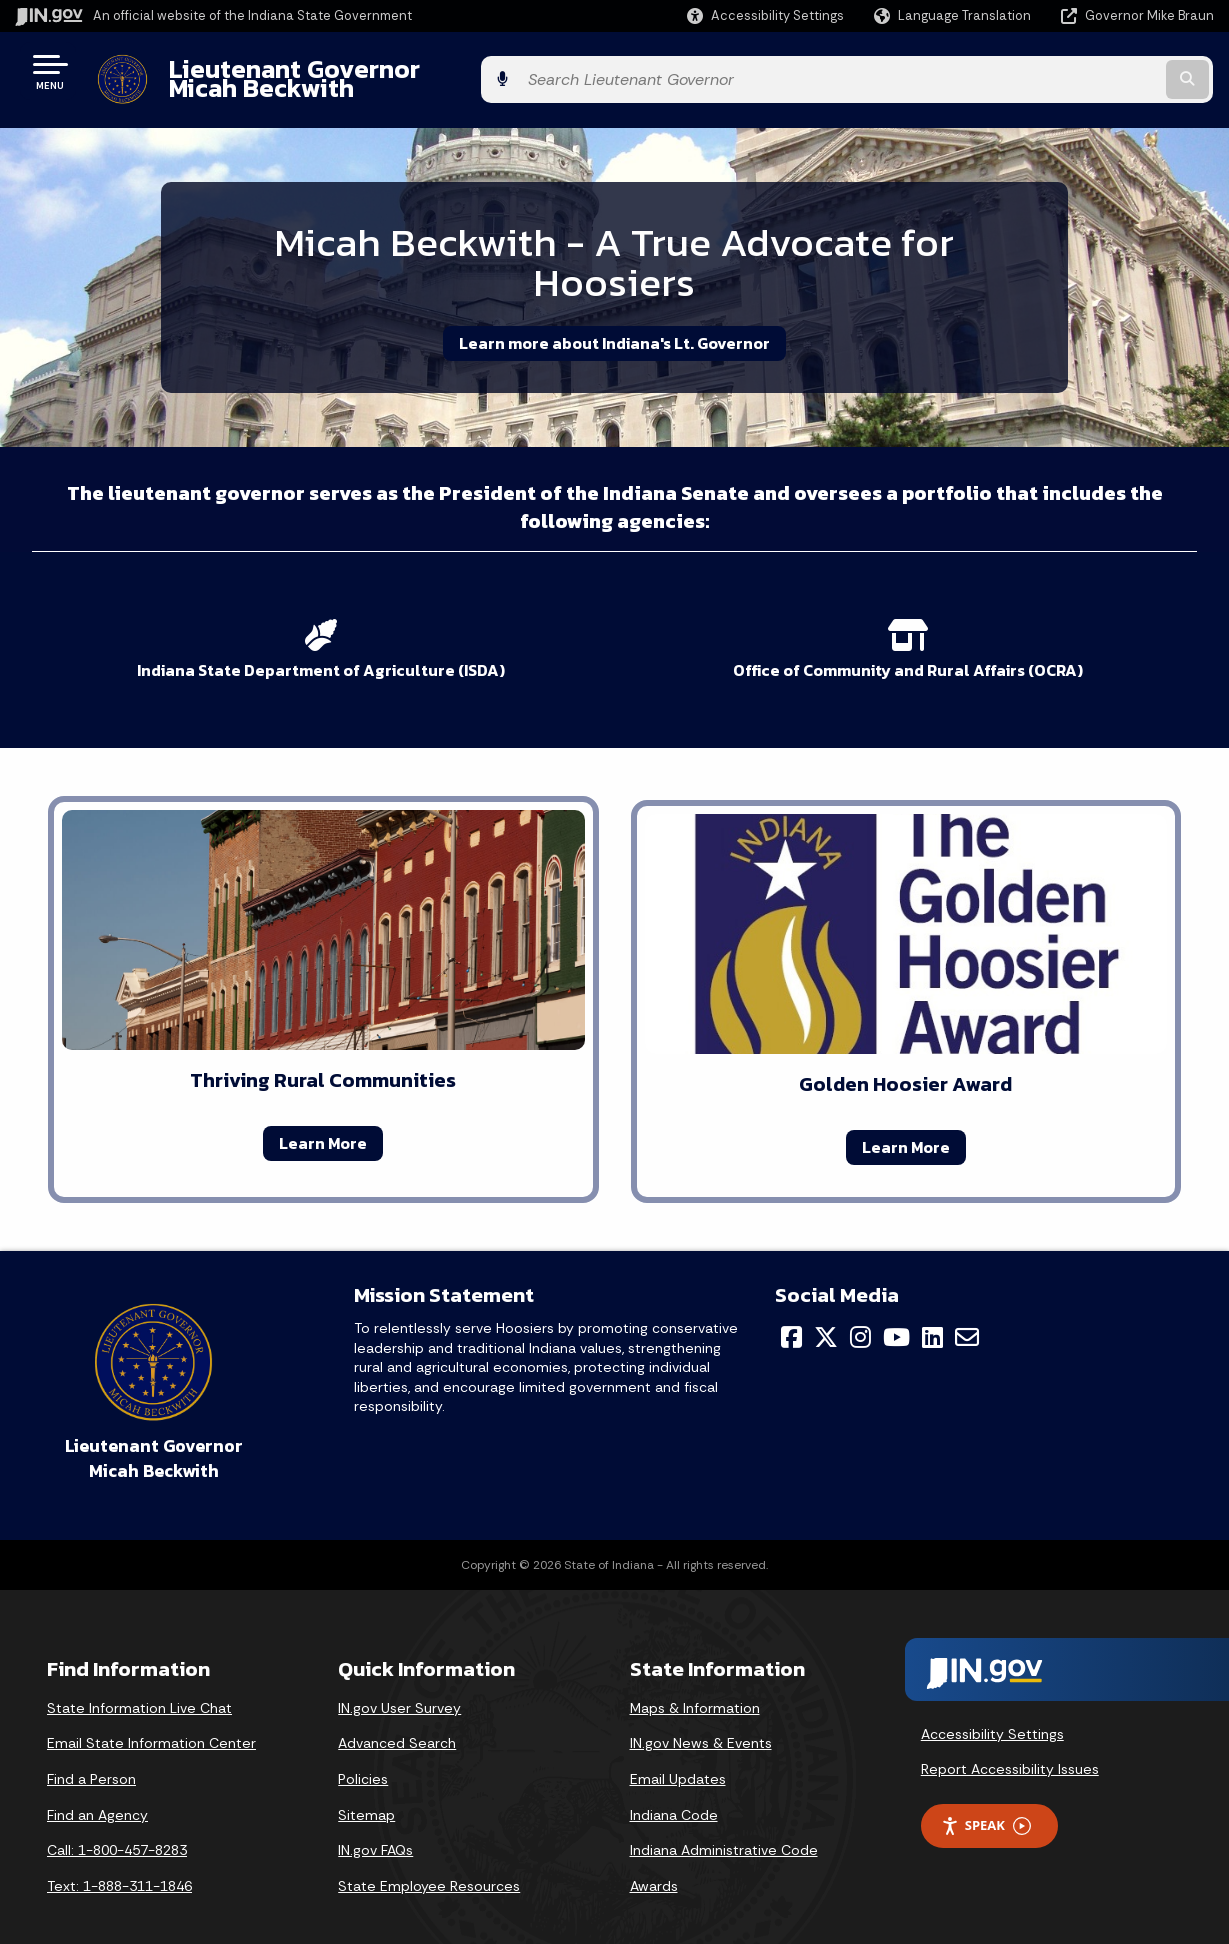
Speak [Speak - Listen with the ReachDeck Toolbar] (986, 1801)
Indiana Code (674, 1790)
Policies (363, 1755)
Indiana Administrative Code (724, 1826)
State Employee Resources (429, 1862)
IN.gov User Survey (399, 1684)
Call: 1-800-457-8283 (117, 1826)
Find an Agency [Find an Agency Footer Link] (97, 1790)
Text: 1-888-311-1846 (119, 1862)
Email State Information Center (151, 1719)
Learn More (323, 1119)
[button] (765, 15)
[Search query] (1077, 71)
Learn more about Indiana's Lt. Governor (614, 327)
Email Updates (678, 1755)
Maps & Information (695, 1684)
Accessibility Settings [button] (992, 1709)
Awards (654, 1862)
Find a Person (91, 1755)
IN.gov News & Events (701, 1719)
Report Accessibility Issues (1010, 1745)
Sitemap (366, 1790)
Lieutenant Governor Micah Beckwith (384, 71)
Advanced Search (397, 1719)
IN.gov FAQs (375, 1826)
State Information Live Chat (139, 1684)
